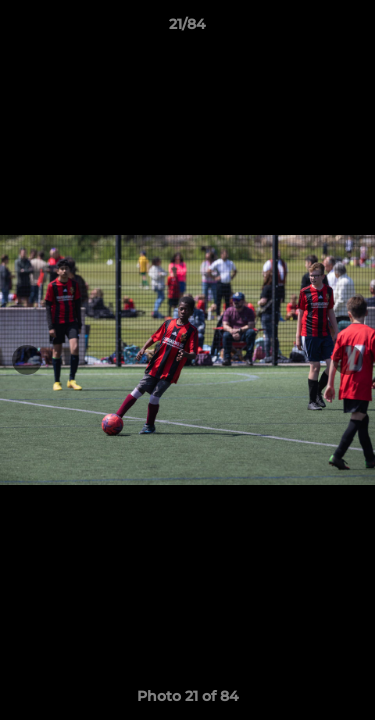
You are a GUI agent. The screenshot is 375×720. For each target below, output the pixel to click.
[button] (351, 29)
